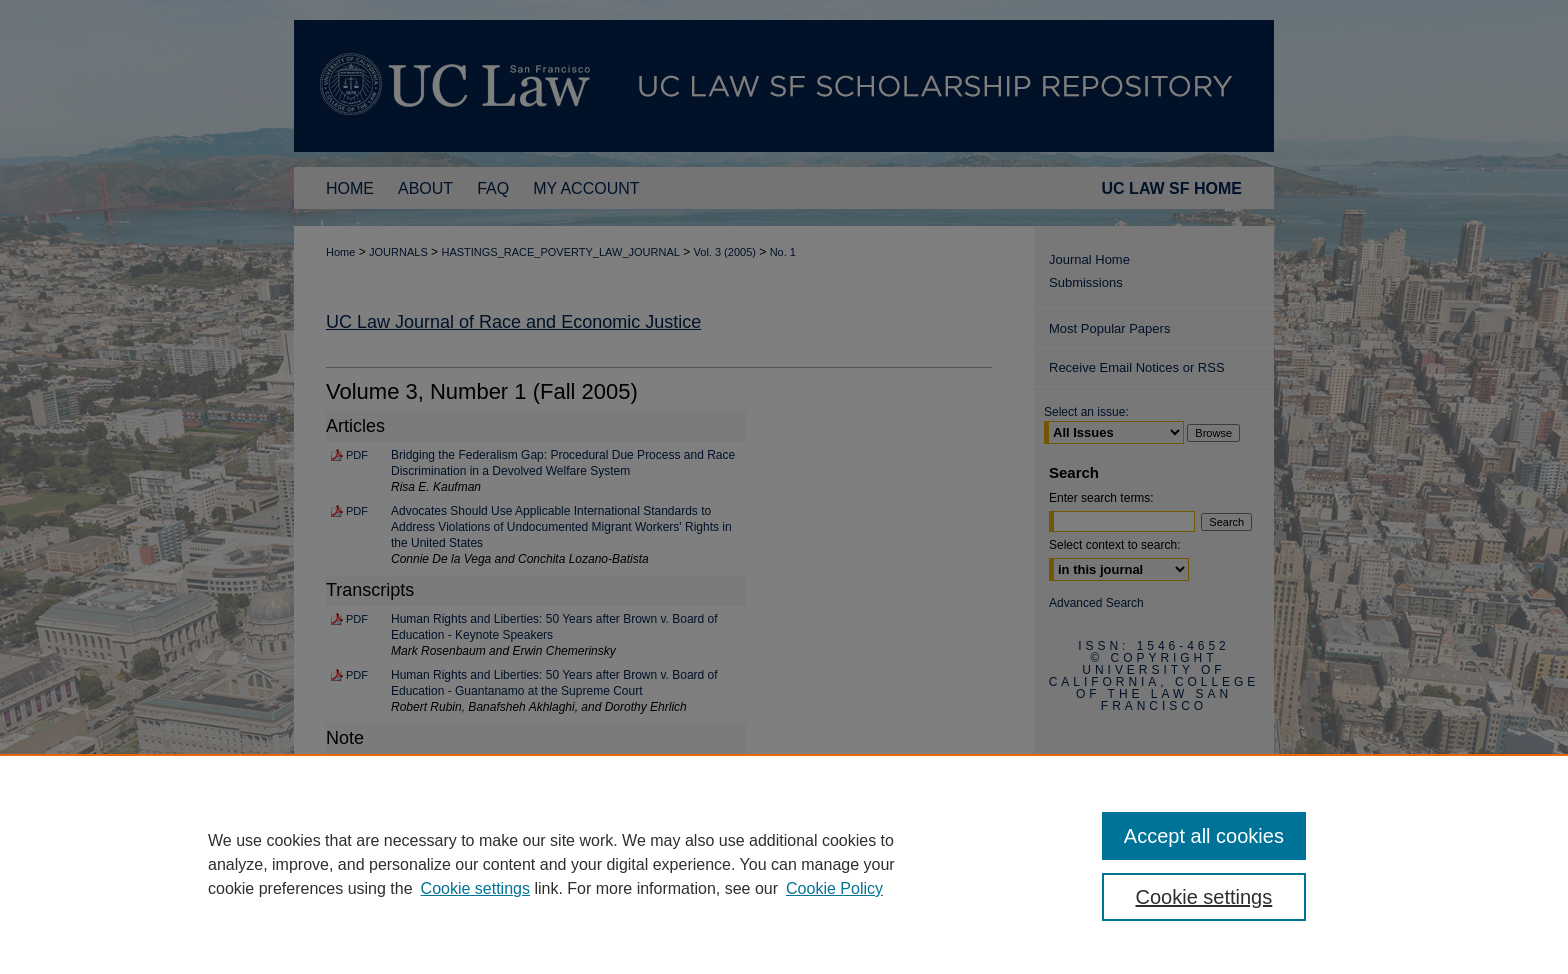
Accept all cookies (1204, 836)
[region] (784, 864)
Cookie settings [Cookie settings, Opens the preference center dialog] (1204, 897)
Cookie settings (475, 888)
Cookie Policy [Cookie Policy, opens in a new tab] (834, 888)
